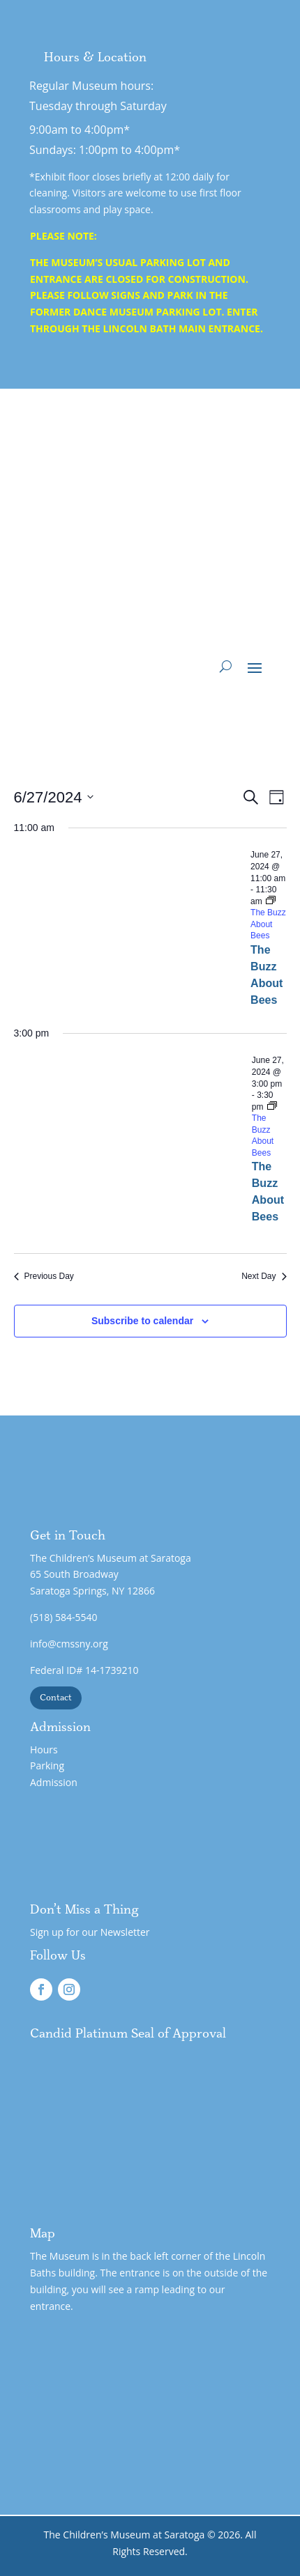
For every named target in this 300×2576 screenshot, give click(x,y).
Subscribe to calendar (142, 1320)
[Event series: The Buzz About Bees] (264, 1130)
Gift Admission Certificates (145, 586)
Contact (56, 1697)
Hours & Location (95, 58)
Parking (47, 1765)
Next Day (263, 1276)
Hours (44, 1749)
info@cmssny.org (69, 1643)
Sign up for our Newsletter (90, 1932)
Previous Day (44, 1276)
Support (210, 628)
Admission (53, 1782)
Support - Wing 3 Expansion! (159, 544)
